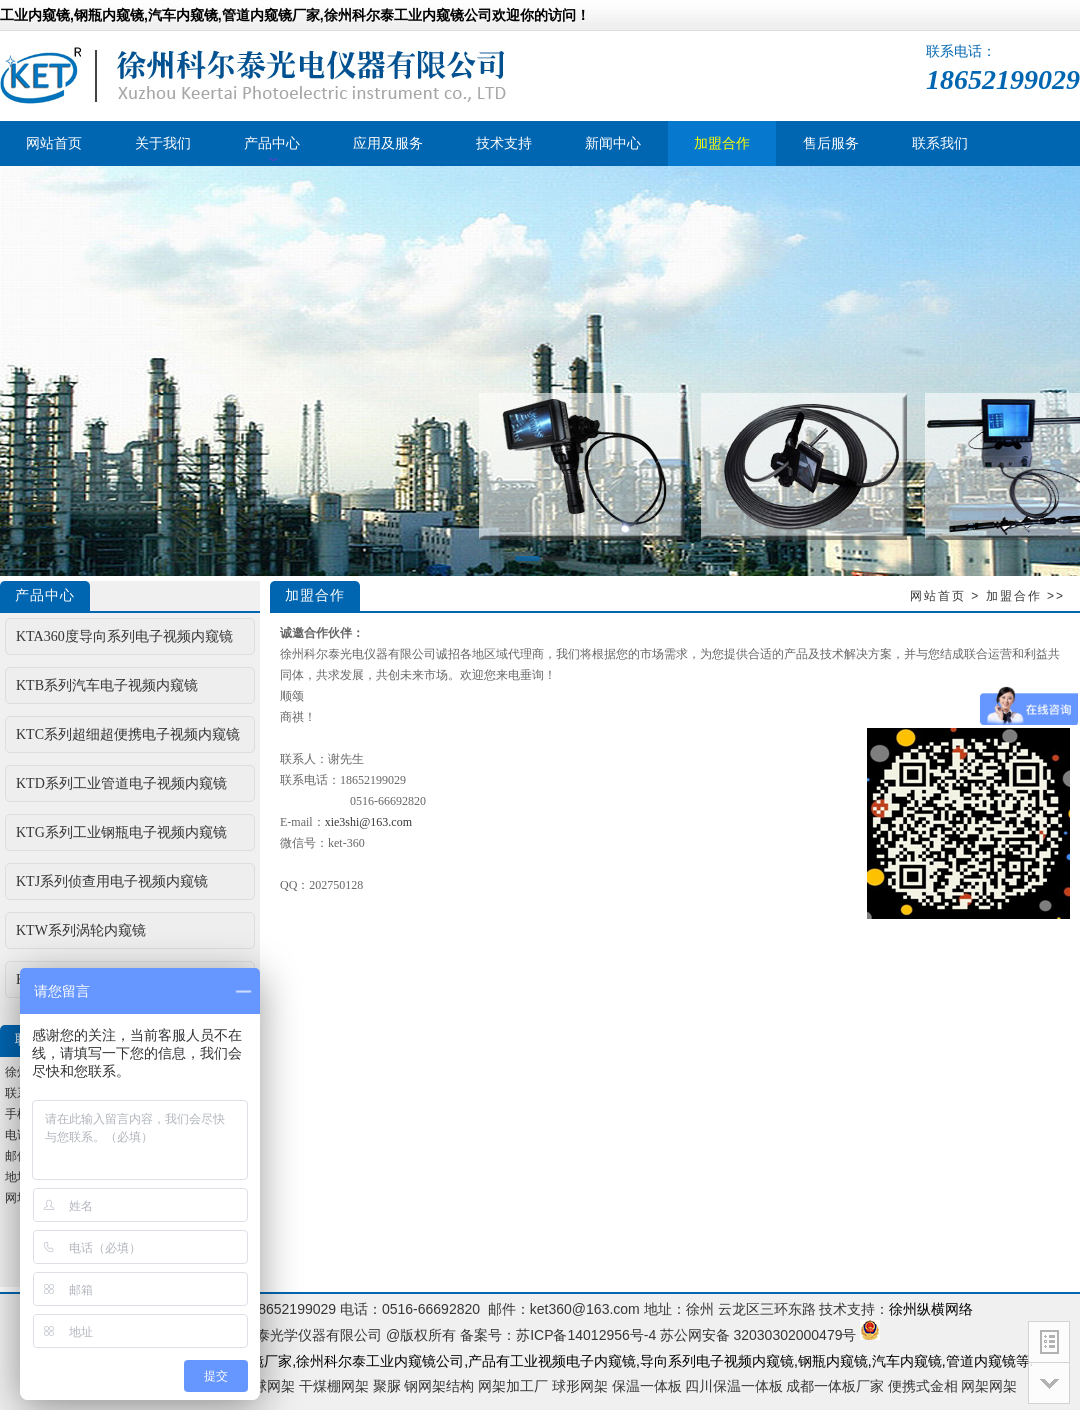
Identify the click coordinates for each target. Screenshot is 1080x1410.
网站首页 (938, 596)
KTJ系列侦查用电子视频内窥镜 (112, 881)
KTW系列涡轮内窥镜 (81, 930)
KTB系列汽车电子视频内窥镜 (107, 685)
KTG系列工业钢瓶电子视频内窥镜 (121, 832)
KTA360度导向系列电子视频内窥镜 (124, 636)
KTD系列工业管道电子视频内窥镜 (121, 783)
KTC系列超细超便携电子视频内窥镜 (128, 734)
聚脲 (387, 1386)
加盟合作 (1014, 596)
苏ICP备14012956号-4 (586, 1335)
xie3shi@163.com (368, 822)
